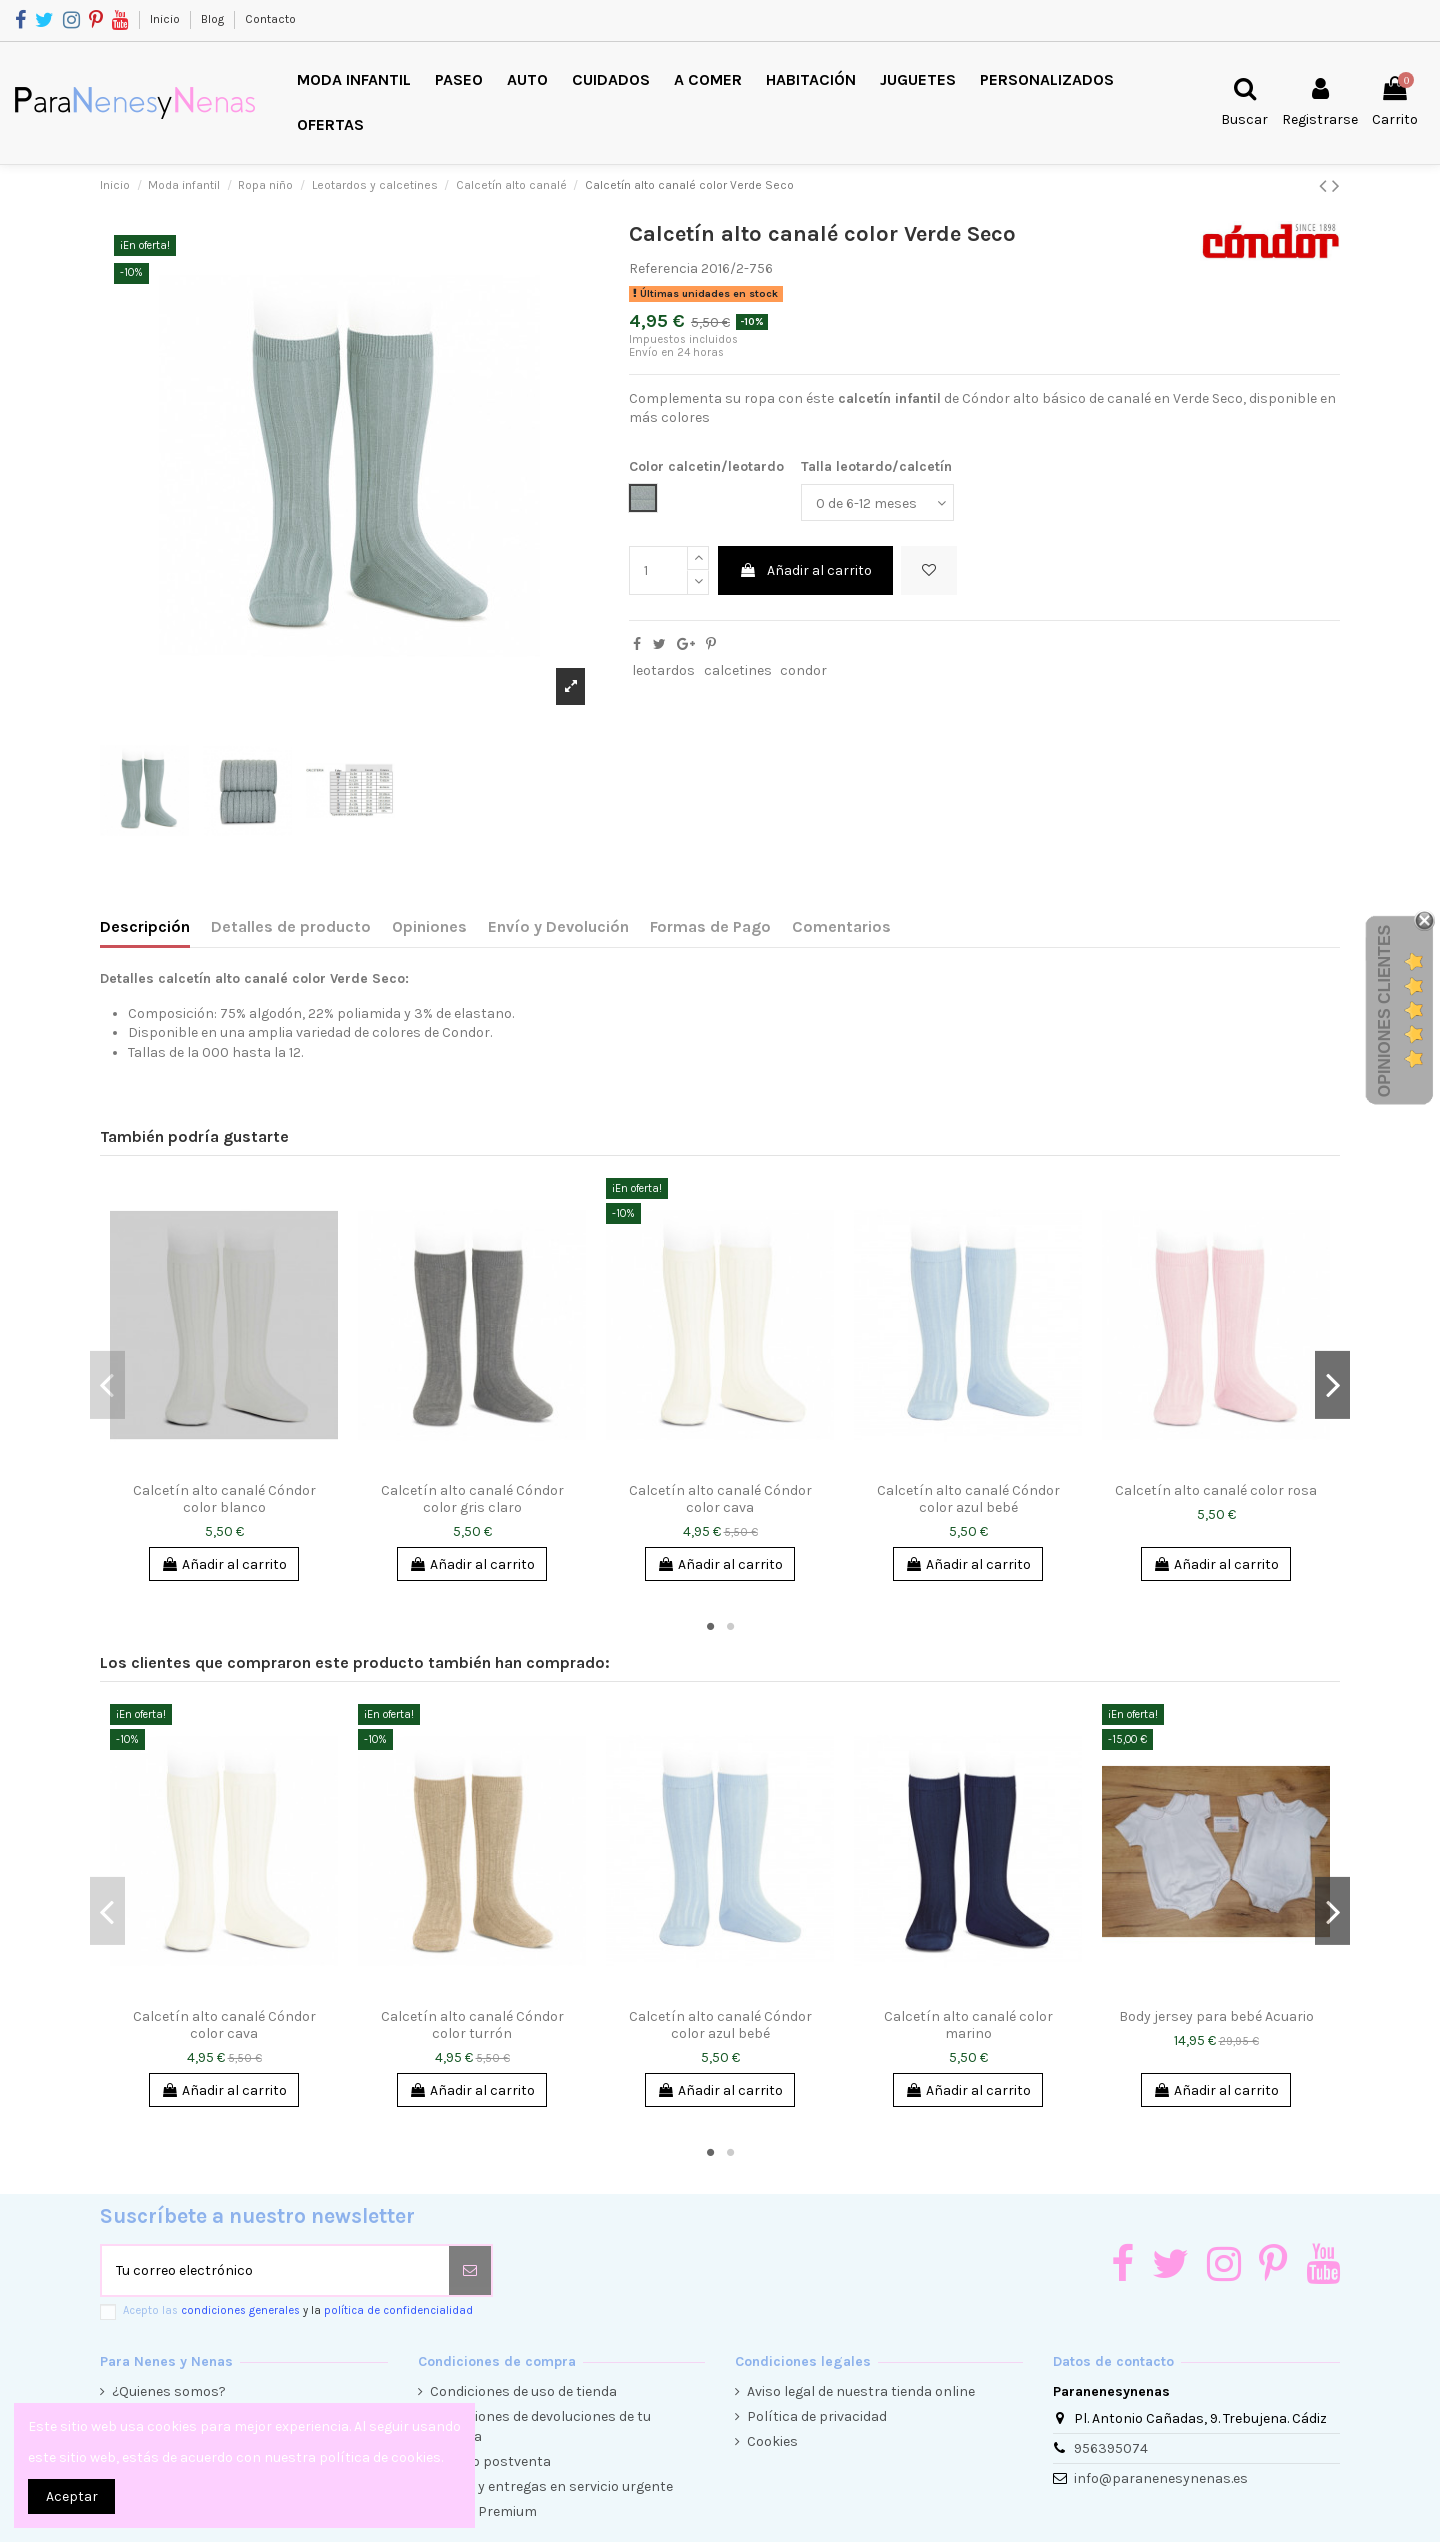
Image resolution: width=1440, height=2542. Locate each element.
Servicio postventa (490, 2461)
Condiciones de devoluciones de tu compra (540, 2426)
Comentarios (841, 926)
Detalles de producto (291, 926)
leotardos (663, 670)
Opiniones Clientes (1384, 1011)
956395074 (1111, 2448)
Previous (107, 1385)
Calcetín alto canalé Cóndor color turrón (472, 2025)
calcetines (738, 670)
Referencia (663, 268)
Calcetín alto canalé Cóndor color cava (720, 1499)
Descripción (145, 926)
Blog (214, 19)
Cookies (772, 2441)
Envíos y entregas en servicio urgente (551, 2486)
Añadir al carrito (805, 570)
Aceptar (72, 2496)
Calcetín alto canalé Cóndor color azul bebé (968, 1499)
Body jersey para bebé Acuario (1216, 2016)
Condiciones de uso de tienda (523, 2391)
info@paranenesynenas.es (1161, 2478)
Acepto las (298, 2310)
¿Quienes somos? (169, 2391)
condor (803, 670)
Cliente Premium (483, 2511)
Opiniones (429, 926)
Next (1332, 1385)
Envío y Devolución (558, 926)
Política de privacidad (817, 2416)
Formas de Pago (710, 926)
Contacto (270, 19)
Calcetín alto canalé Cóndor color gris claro (472, 1499)
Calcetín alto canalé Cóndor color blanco (224, 1499)
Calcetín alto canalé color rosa (1216, 1490)
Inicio (166, 19)
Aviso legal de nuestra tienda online (861, 2391)
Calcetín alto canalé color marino (968, 2025)
